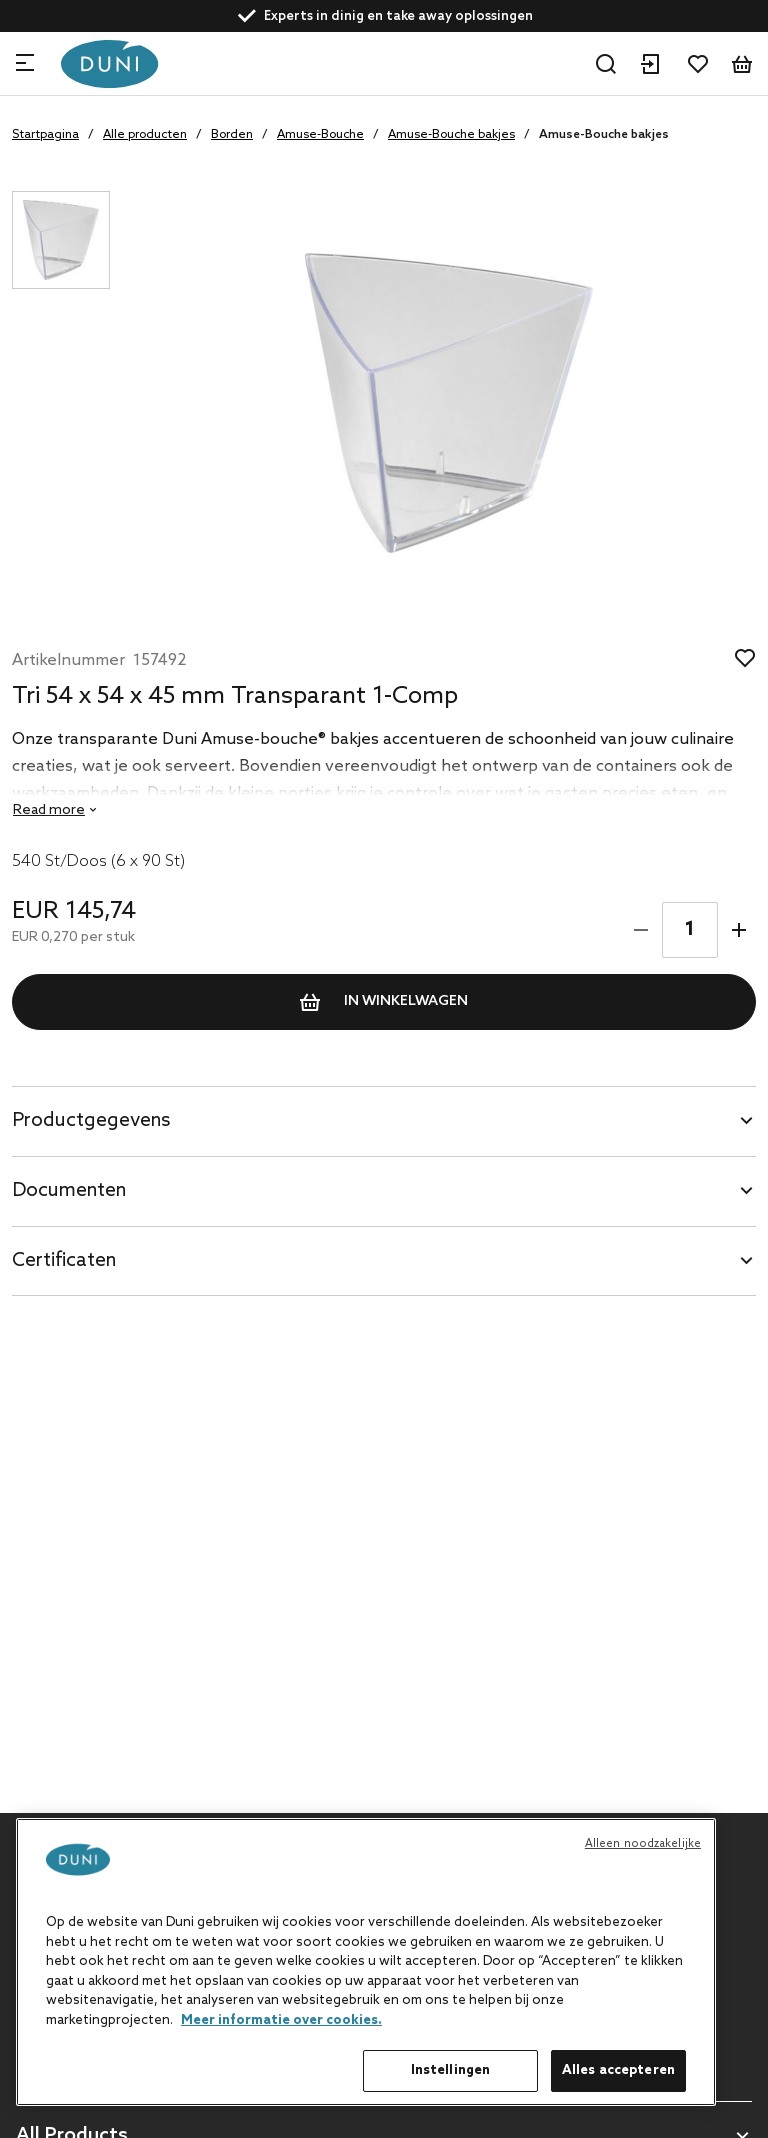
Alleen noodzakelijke (643, 1844)
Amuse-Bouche (320, 135)
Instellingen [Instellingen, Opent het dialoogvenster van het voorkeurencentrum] (451, 2070)
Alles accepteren (618, 2070)
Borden (232, 135)
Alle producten (145, 135)
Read (49, 810)
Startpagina (45, 135)
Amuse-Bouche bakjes (451, 135)
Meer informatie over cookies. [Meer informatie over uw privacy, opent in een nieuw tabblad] (281, 2020)
